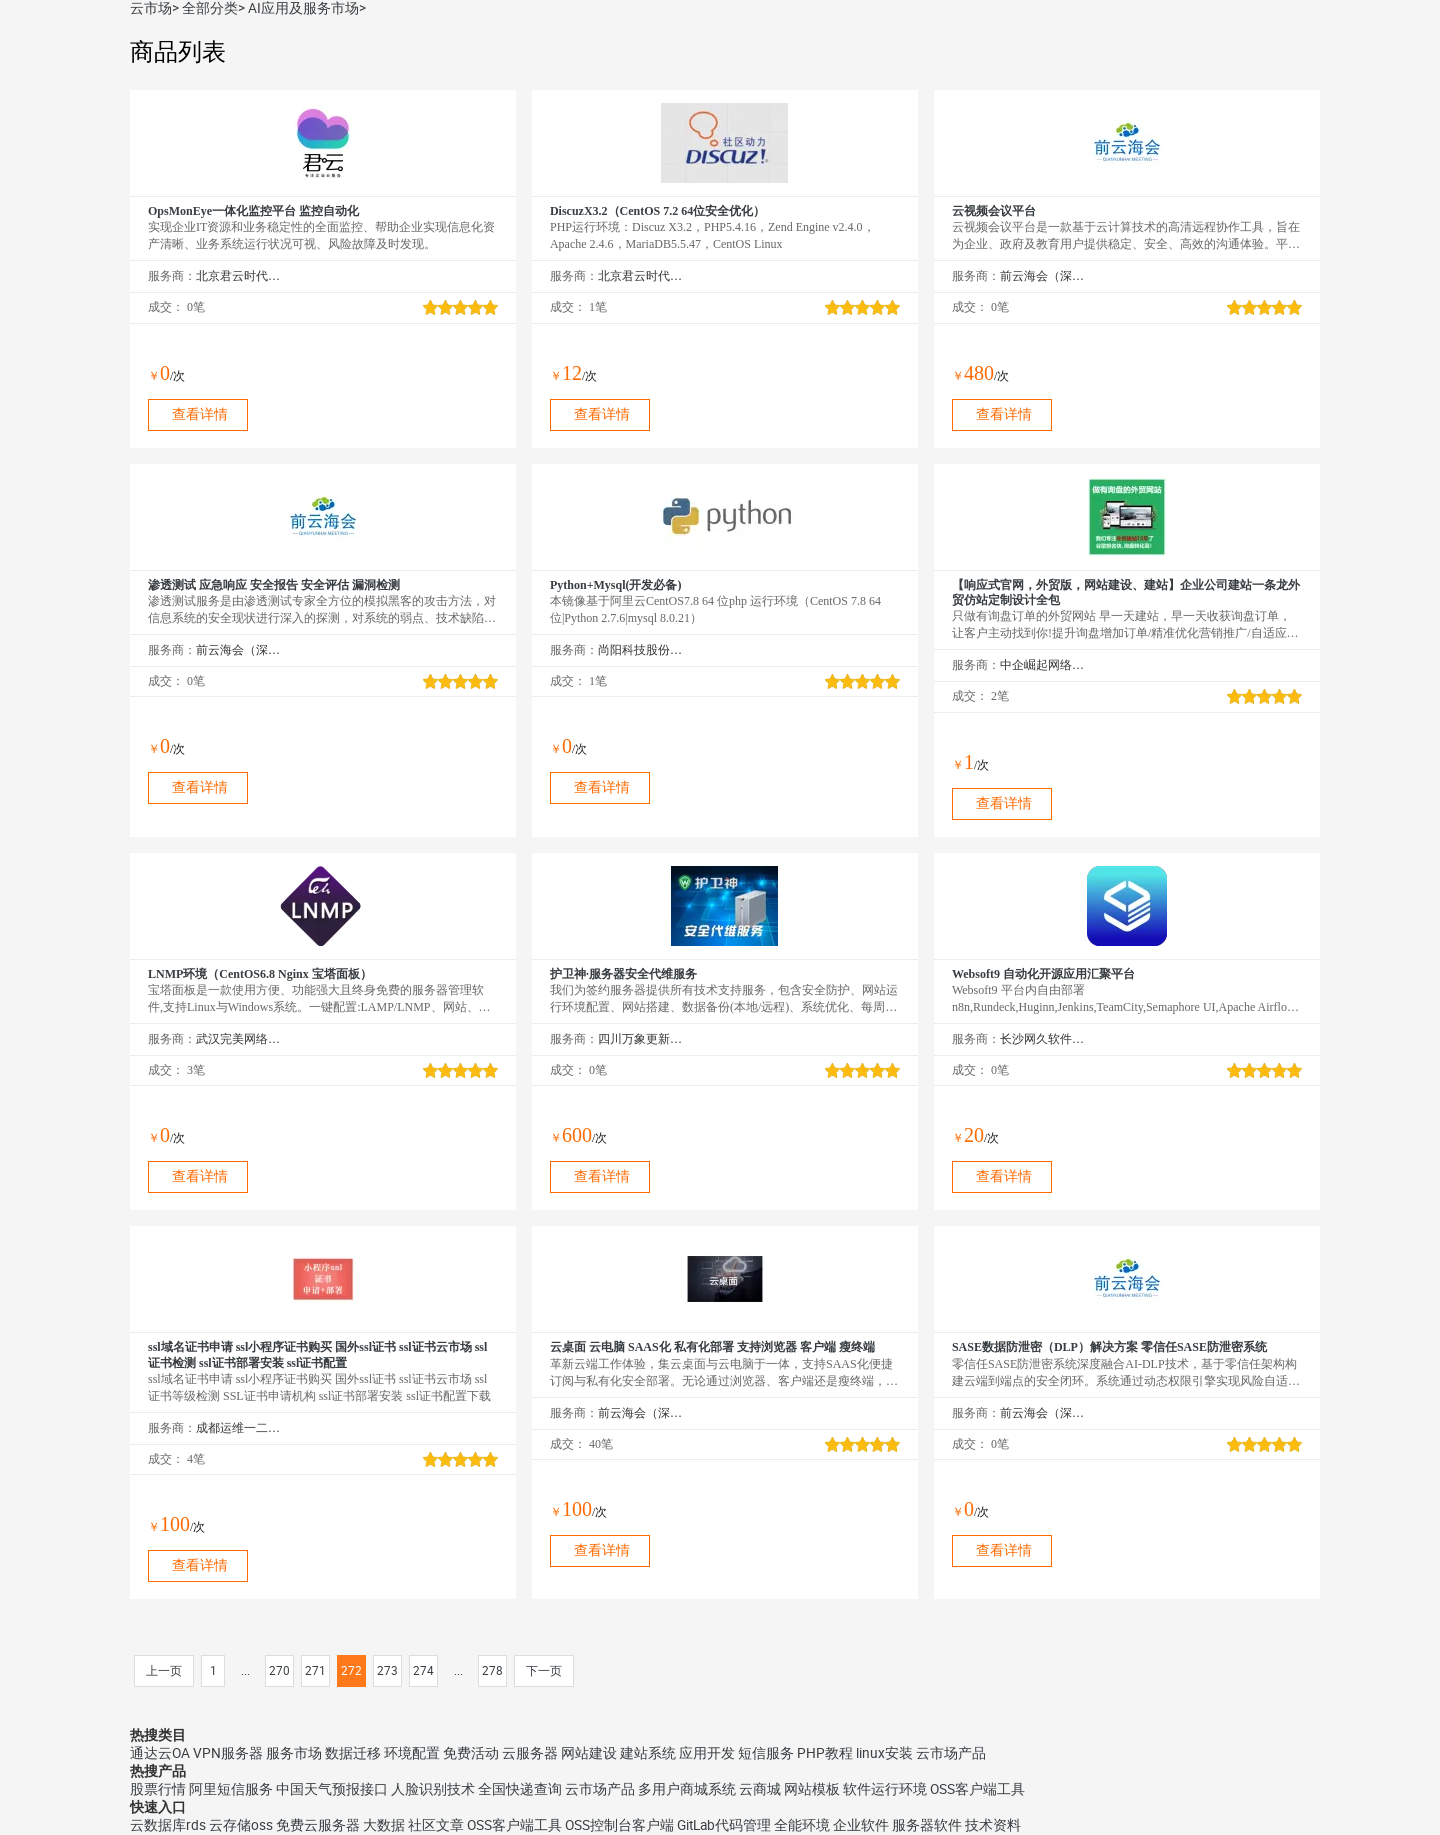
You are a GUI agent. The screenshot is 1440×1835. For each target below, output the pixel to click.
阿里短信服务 (231, 1789)
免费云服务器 (318, 1825)
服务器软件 (927, 1825)
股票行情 (158, 1789)
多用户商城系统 (687, 1789)
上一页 (164, 1671)
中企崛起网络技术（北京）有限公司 (1042, 665)
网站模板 (812, 1789)
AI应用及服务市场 (303, 8)
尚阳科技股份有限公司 (640, 650)
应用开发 (707, 1753)
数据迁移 (353, 1753)
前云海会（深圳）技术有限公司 (1042, 276)
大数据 (384, 1825)
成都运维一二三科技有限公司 (238, 1428)
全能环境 (802, 1825)
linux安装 (884, 1753)
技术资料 (993, 1825)
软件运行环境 (885, 1789)
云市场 (151, 8)
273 (387, 1671)
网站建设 (589, 1753)
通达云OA (160, 1753)
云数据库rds (168, 1825)
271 (315, 1671)
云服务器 (530, 1753)
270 (279, 1671)
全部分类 (210, 8)
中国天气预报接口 (332, 1789)
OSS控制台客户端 (619, 1825)
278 (492, 1671)
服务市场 (294, 1753)
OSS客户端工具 (977, 1789)
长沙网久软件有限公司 (1042, 1039)
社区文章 (436, 1825)
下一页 (544, 1671)
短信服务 (766, 1753)
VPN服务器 (228, 1753)
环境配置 (412, 1753)
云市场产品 (951, 1753)
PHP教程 (825, 1753)
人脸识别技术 (433, 1789)
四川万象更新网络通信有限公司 (640, 1039)
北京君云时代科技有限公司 (238, 276)
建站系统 (648, 1753)
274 (423, 1671)
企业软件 (861, 1825)
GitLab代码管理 (724, 1825)
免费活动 (471, 1753)
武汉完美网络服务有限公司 (238, 1039)
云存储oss (241, 1825)
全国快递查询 (520, 1789)
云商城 (760, 1789)
